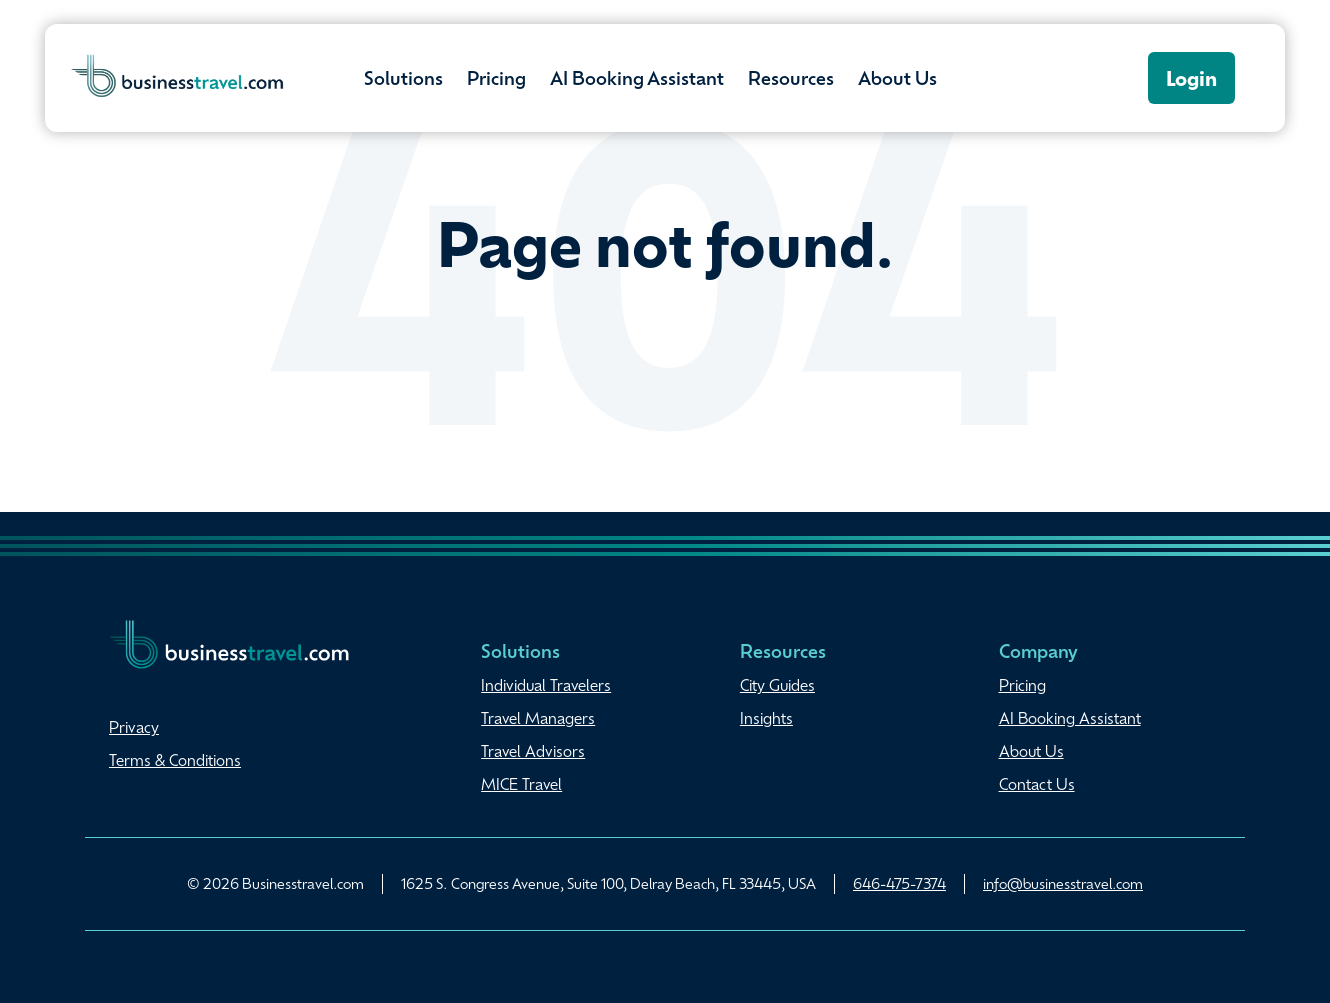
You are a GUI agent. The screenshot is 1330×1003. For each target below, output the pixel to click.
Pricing (496, 77)
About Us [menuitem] (1031, 751)
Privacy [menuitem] (134, 727)
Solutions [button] (403, 77)
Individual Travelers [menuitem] (546, 685)
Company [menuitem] (1038, 650)
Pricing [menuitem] (1022, 685)
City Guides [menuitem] (777, 685)
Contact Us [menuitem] (1037, 784)
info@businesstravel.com (1063, 883)
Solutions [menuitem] (520, 650)
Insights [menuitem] (766, 718)
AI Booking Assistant (637, 77)
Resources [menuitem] (783, 650)
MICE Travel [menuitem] (521, 784)
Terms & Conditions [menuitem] (175, 760)
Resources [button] (791, 77)
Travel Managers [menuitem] (538, 718)
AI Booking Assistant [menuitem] (1070, 718)
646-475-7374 (899, 883)
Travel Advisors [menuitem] (533, 751)
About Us (897, 77)
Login (1191, 77)
